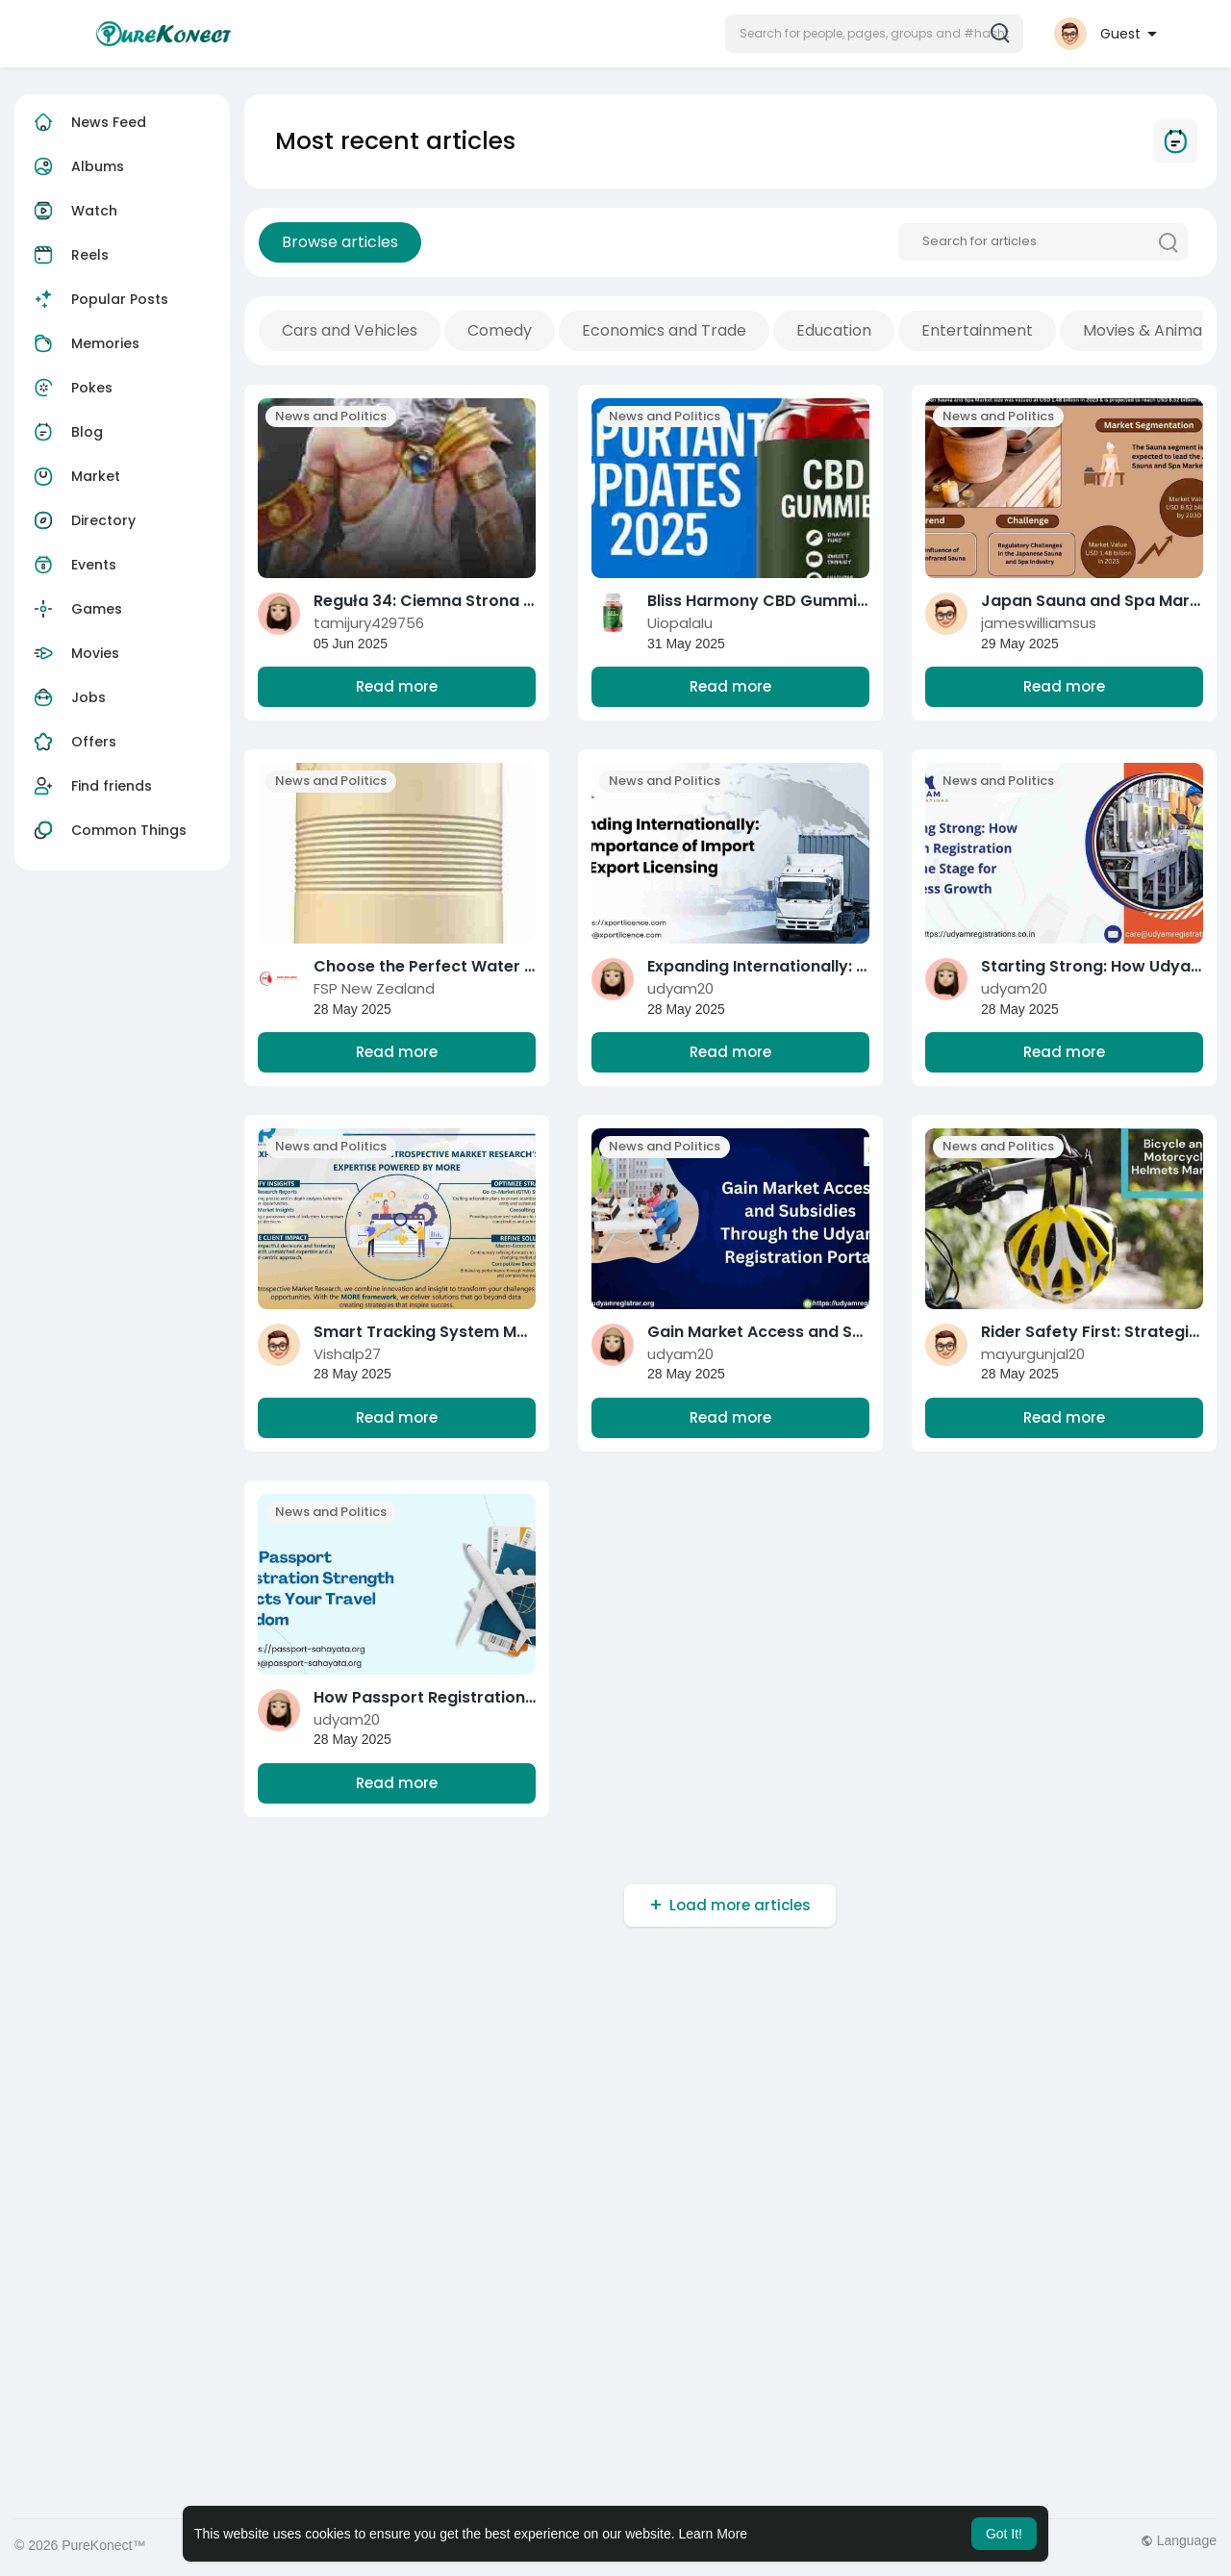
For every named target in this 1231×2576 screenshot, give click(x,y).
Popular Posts (98, 299)
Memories (84, 343)
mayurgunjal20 (1033, 1354)
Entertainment (977, 330)
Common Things (108, 830)
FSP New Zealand (374, 988)
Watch (73, 210)
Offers (72, 741)
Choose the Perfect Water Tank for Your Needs (501, 966)
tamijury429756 (369, 623)
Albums (76, 166)
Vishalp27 (347, 1354)
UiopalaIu (680, 623)
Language (1179, 2540)
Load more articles (740, 1905)
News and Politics (331, 416)
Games (75, 608)
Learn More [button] (713, 2533)
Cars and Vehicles (349, 330)
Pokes (71, 387)
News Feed (87, 122)
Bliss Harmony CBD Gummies (761, 601)
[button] (874, 33)
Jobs (67, 697)
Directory (82, 520)
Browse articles (340, 242)
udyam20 (680, 988)
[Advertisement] (591, 2095)
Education (833, 330)
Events (72, 564)
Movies (74, 653)
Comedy (499, 330)
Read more (397, 686)
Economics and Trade (664, 330)
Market (74, 476)
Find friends (90, 785)
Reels (69, 254)
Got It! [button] (1004, 2533)
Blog (66, 431)
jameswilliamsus (1038, 623)
